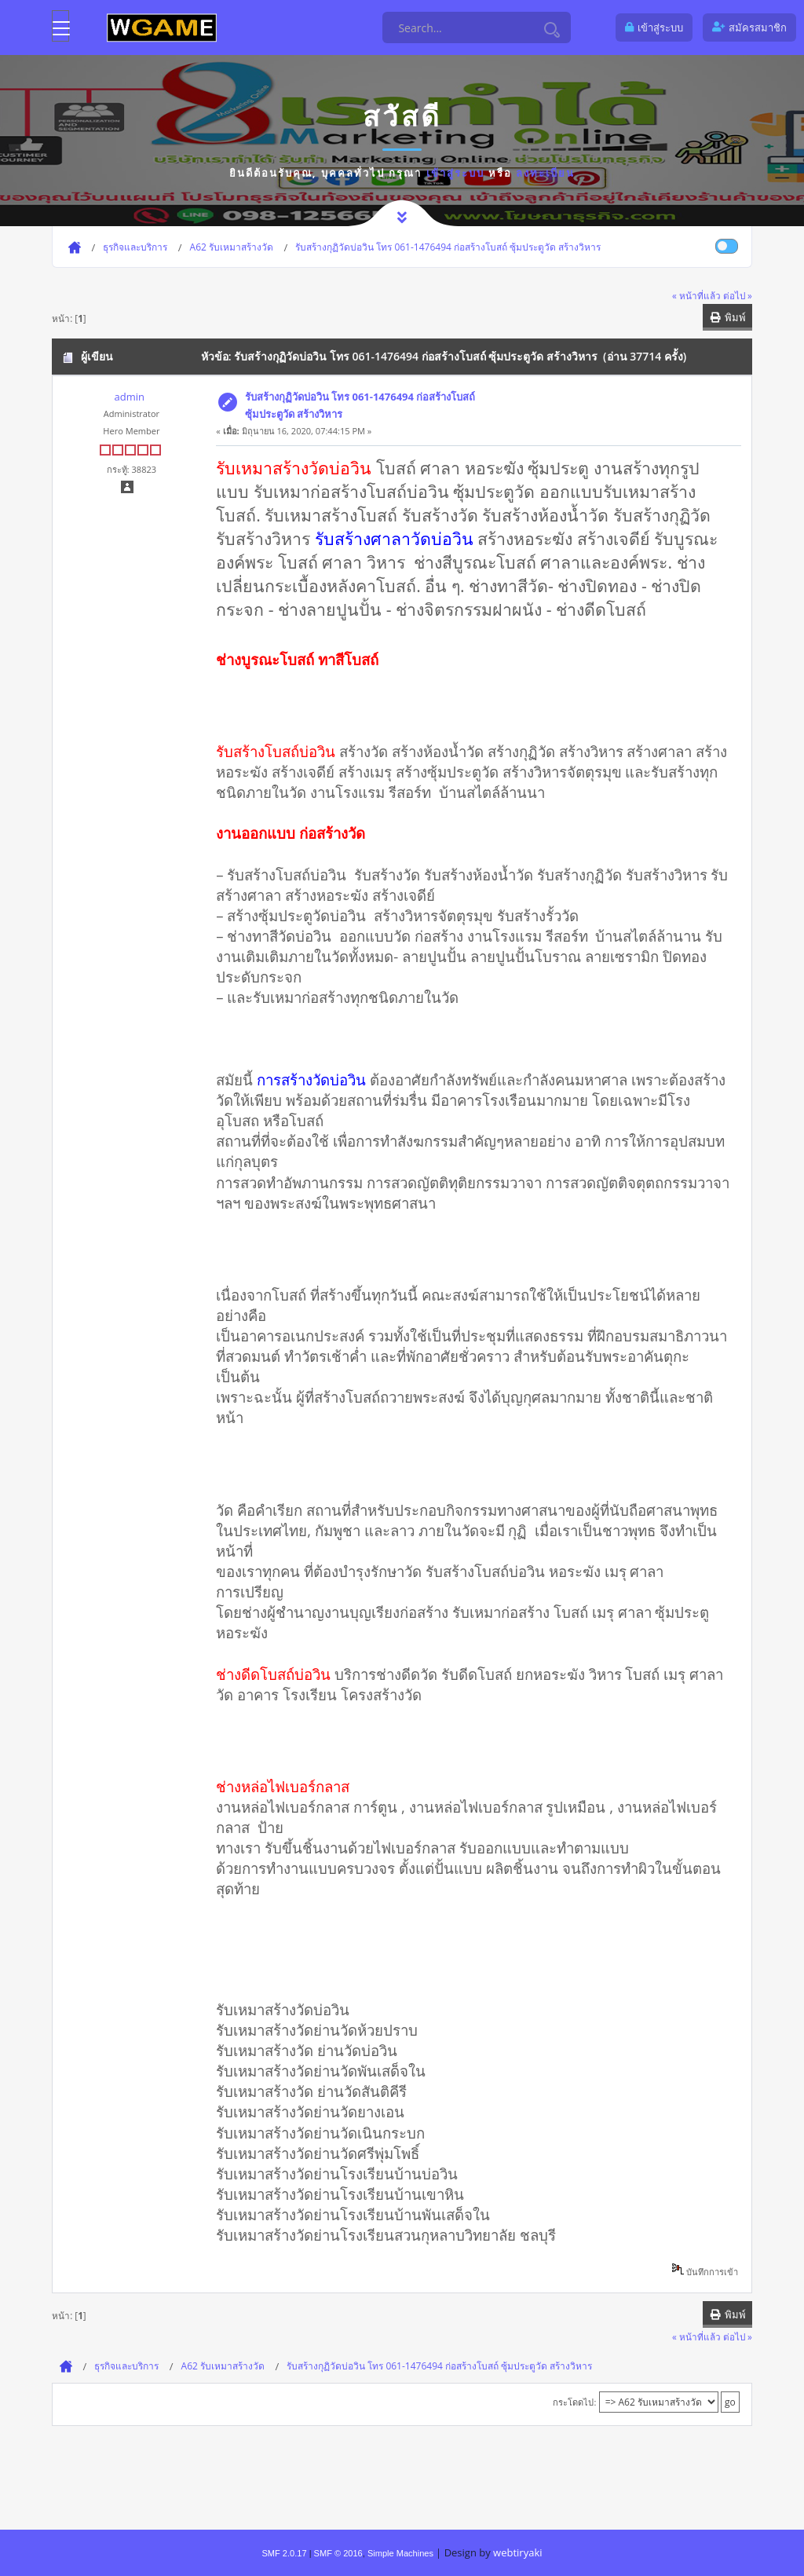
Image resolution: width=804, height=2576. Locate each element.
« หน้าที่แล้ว (696, 295)
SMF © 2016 (338, 2553)
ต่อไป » (737, 295)
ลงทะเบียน (545, 173)
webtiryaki (517, 2552)
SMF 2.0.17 (283, 2553)
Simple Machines (400, 2553)
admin (129, 397)
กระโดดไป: (574, 2402)
